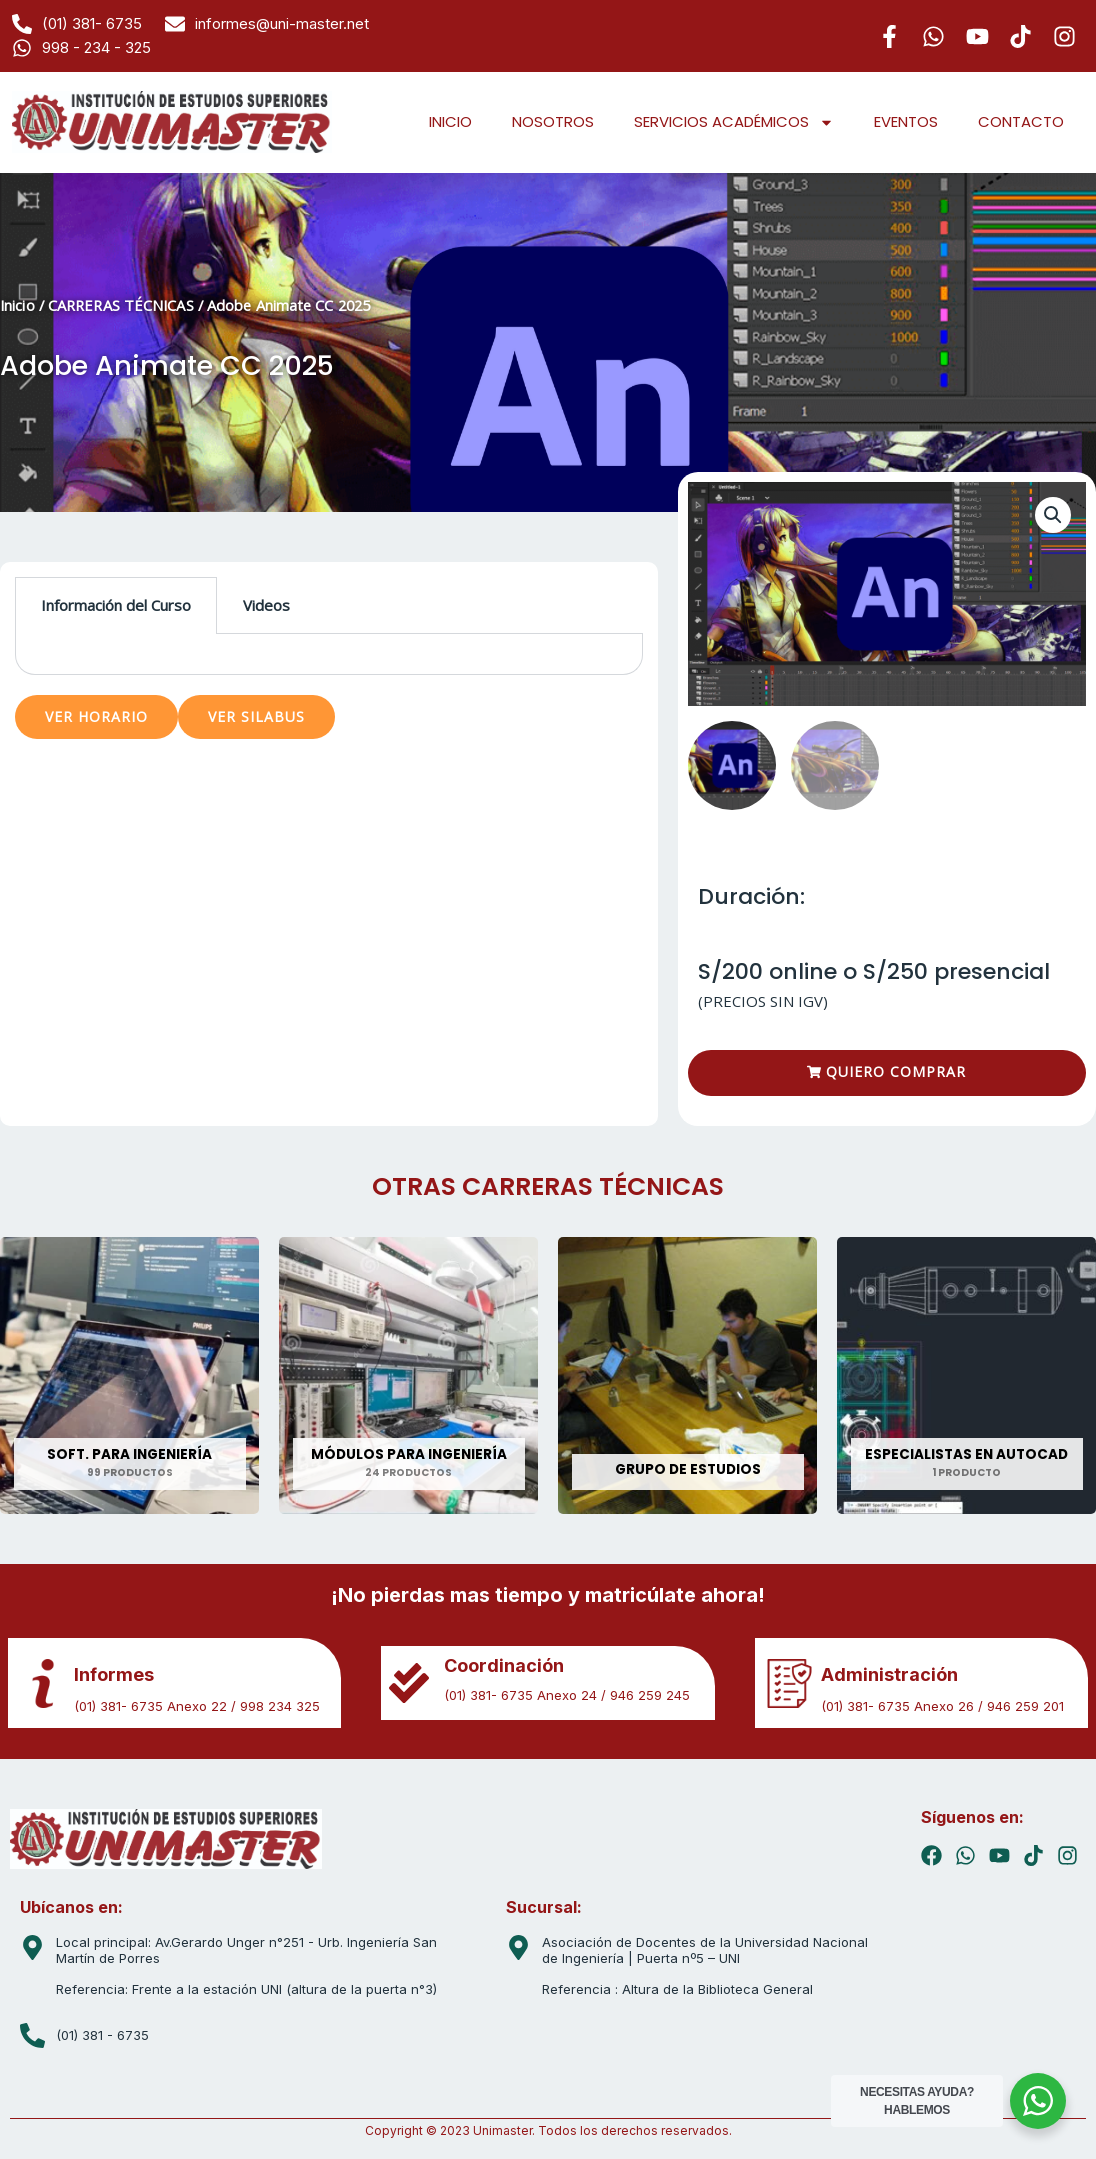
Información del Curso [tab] (116, 605)
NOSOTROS (553, 121)
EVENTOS (906, 121)
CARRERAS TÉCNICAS (121, 305)
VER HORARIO (96, 716)
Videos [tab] (266, 605)
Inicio (17, 305)
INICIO (450, 121)
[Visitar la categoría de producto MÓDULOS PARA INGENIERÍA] (408, 1376)
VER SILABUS (256, 716)
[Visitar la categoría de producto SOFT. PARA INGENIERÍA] (129, 1376)
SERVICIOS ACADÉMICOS (734, 122)
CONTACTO (1021, 121)
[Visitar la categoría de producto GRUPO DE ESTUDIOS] (687, 1376)
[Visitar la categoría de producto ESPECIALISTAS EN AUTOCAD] (966, 1376)
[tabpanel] (329, 654)
